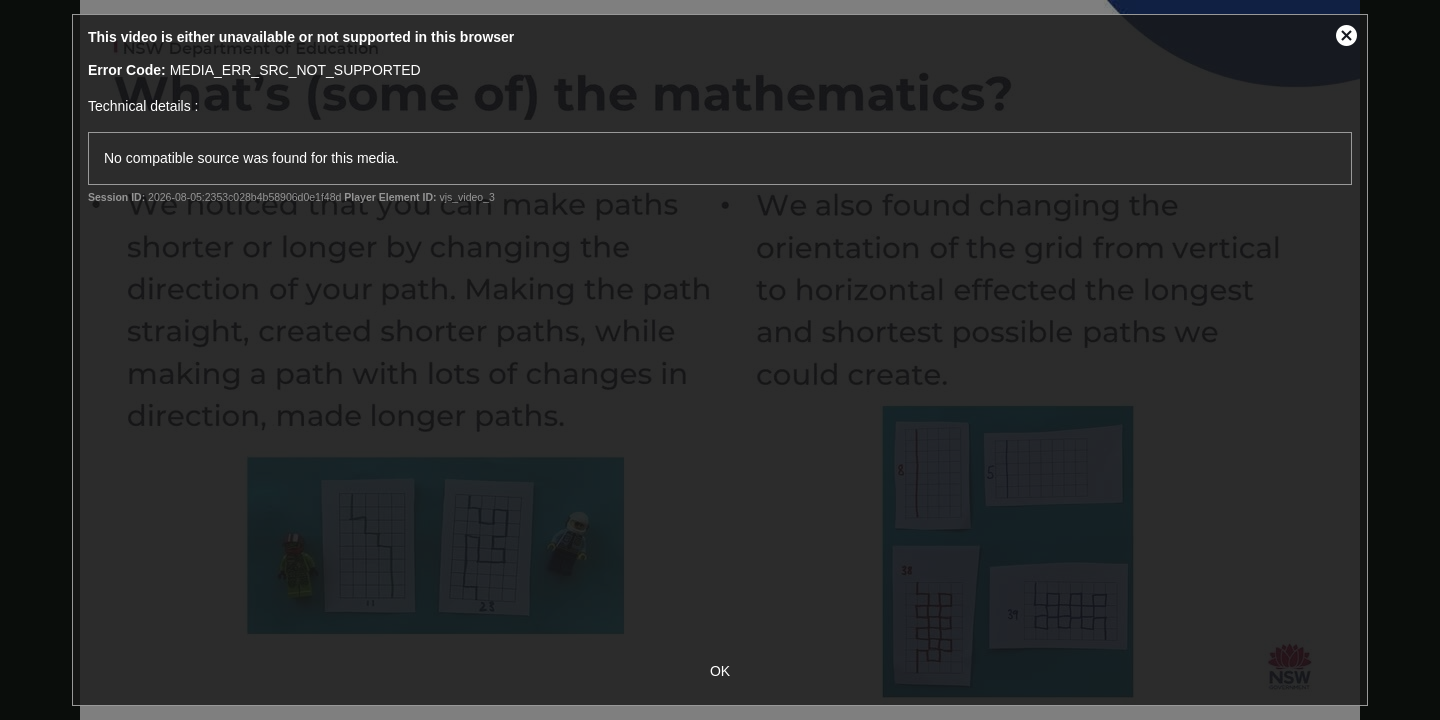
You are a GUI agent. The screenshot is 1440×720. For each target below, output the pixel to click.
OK (720, 671)
